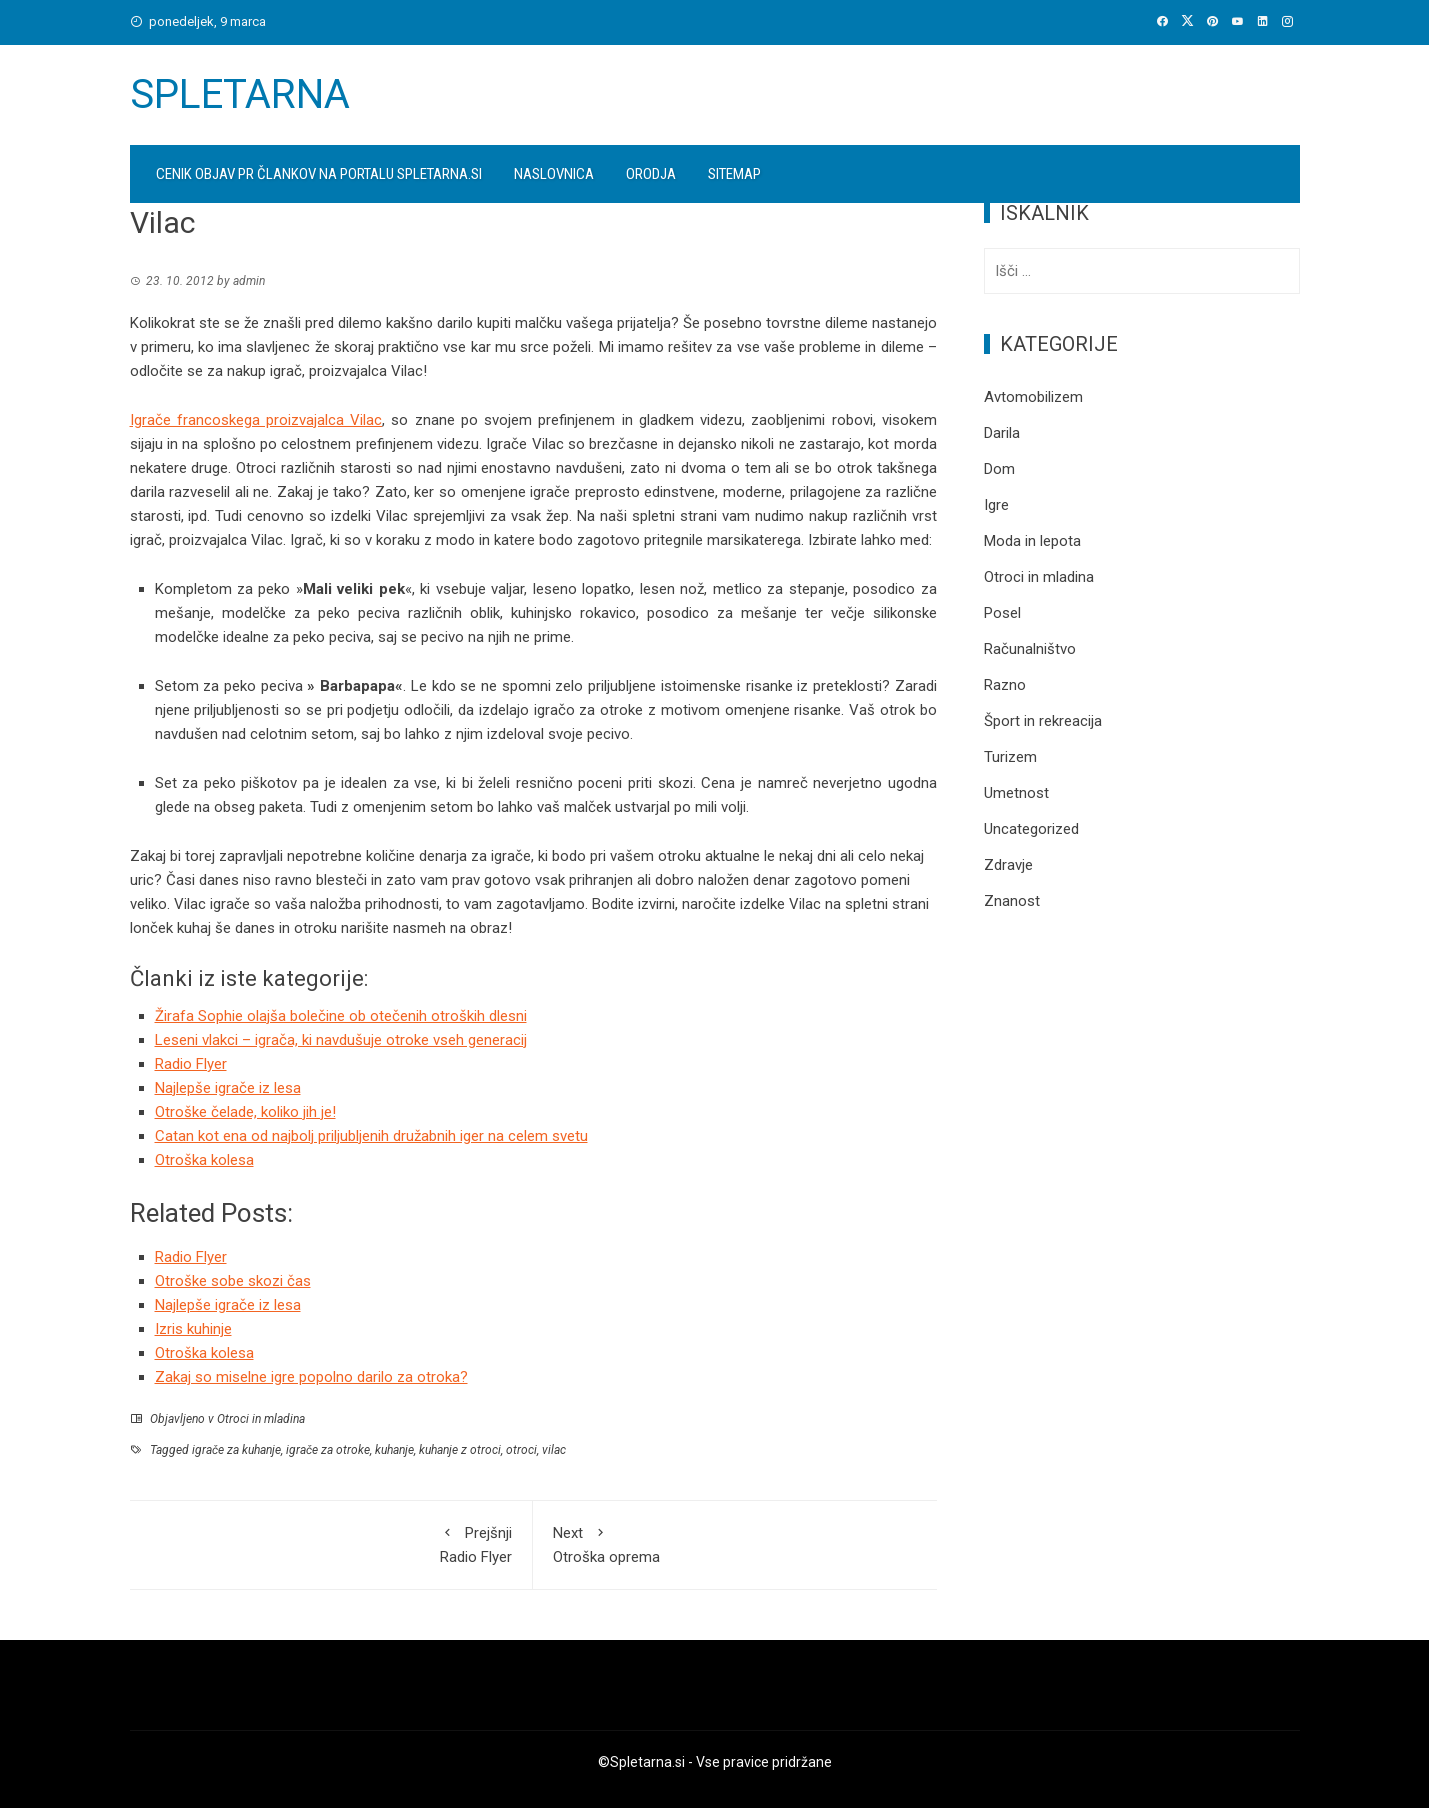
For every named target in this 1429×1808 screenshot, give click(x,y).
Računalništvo (1030, 649)
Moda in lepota (1032, 541)
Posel (1002, 613)
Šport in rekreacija (1043, 721)
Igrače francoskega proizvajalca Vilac (256, 420)
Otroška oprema (735, 1543)
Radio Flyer (191, 1064)
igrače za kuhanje (236, 1450)
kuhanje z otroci (460, 1450)
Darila (1002, 433)
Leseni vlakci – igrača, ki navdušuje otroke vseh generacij (341, 1040)
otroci (521, 1450)
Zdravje (1008, 865)
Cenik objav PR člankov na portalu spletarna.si (319, 174)
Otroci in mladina (261, 1419)
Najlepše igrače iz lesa (228, 1088)
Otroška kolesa (204, 1160)
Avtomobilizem (1033, 397)
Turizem (1010, 757)
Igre (996, 505)
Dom (999, 469)
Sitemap (734, 174)
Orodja (651, 174)
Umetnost (1016, 793)
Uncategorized (1031, 829)
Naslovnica (554, 174)
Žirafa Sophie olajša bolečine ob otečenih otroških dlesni (341, 1016)
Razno (1005, 685)
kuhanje (394, 1450)
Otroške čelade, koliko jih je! (245, 1112)
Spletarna (240, 94)
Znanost (1012, 901)
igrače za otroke (328, 1450)
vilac (554, 1450)
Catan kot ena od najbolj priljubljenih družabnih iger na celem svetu (371, 1136)
